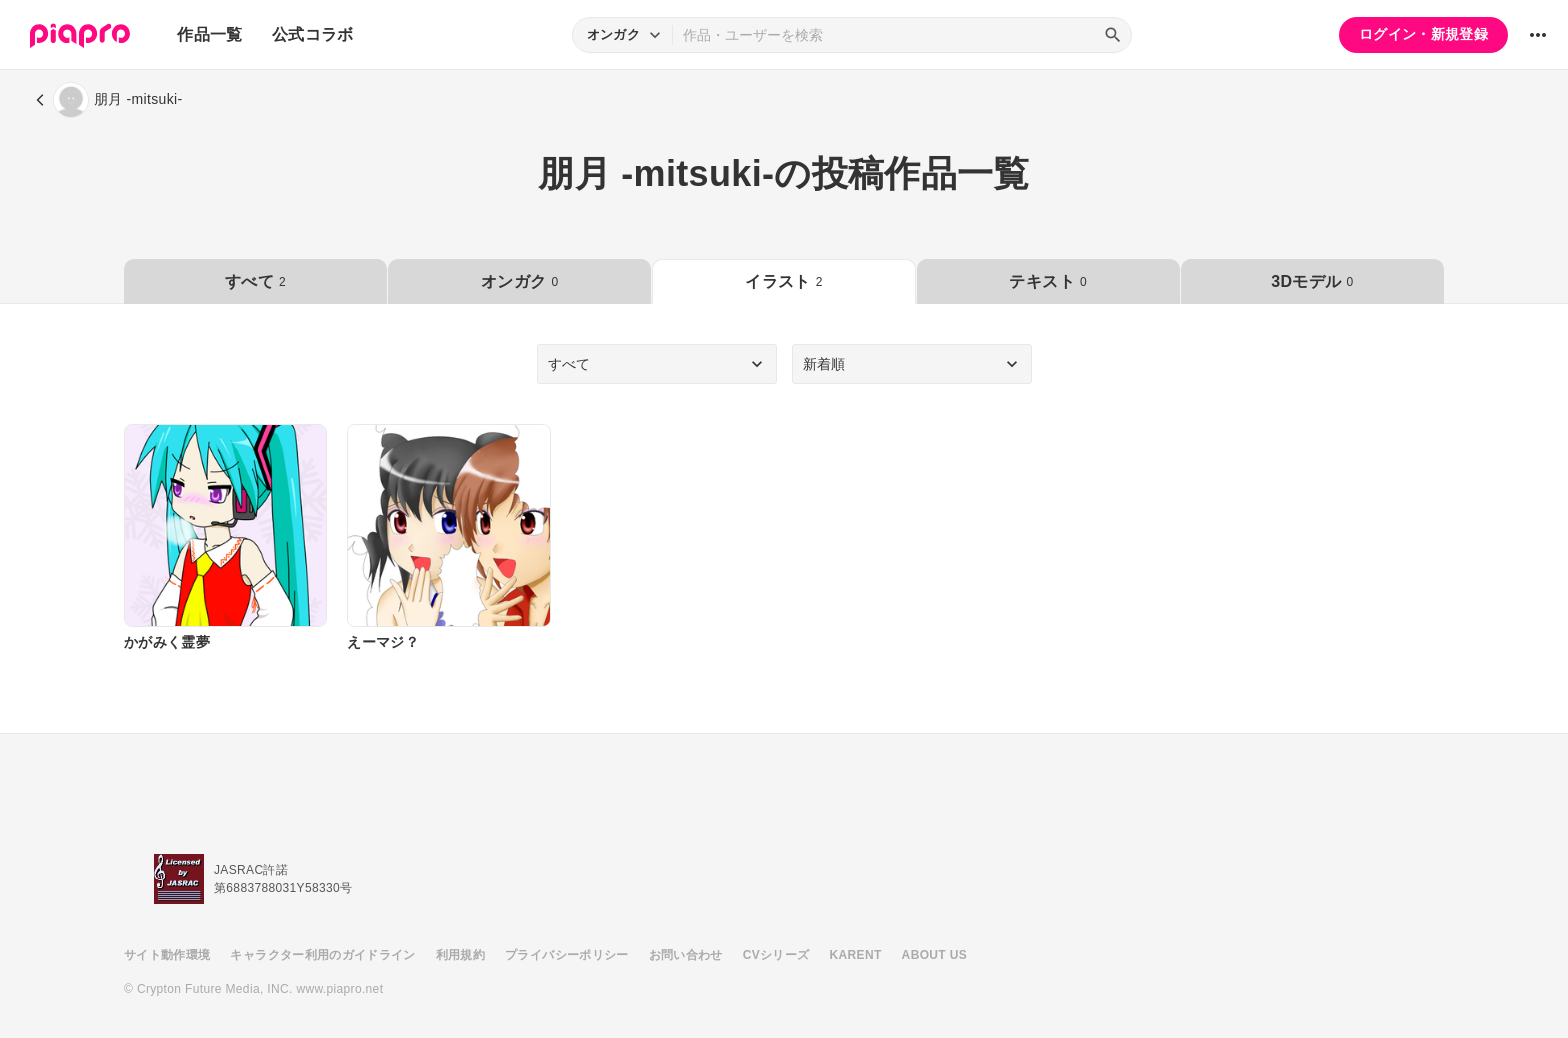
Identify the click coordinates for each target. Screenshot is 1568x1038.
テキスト (1047, 281)
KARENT (856, 955)
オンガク (519, 281)
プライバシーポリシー (567, 955)
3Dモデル (1312, 281)
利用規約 (460, 955)
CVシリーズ (776, 955)
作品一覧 (209, 34)
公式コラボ (313, 34)
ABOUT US (934, 955)
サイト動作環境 (167, 955)
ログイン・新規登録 (1423, 34)
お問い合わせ (686, 955)
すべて (255, 281)
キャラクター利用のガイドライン (322, 955)
